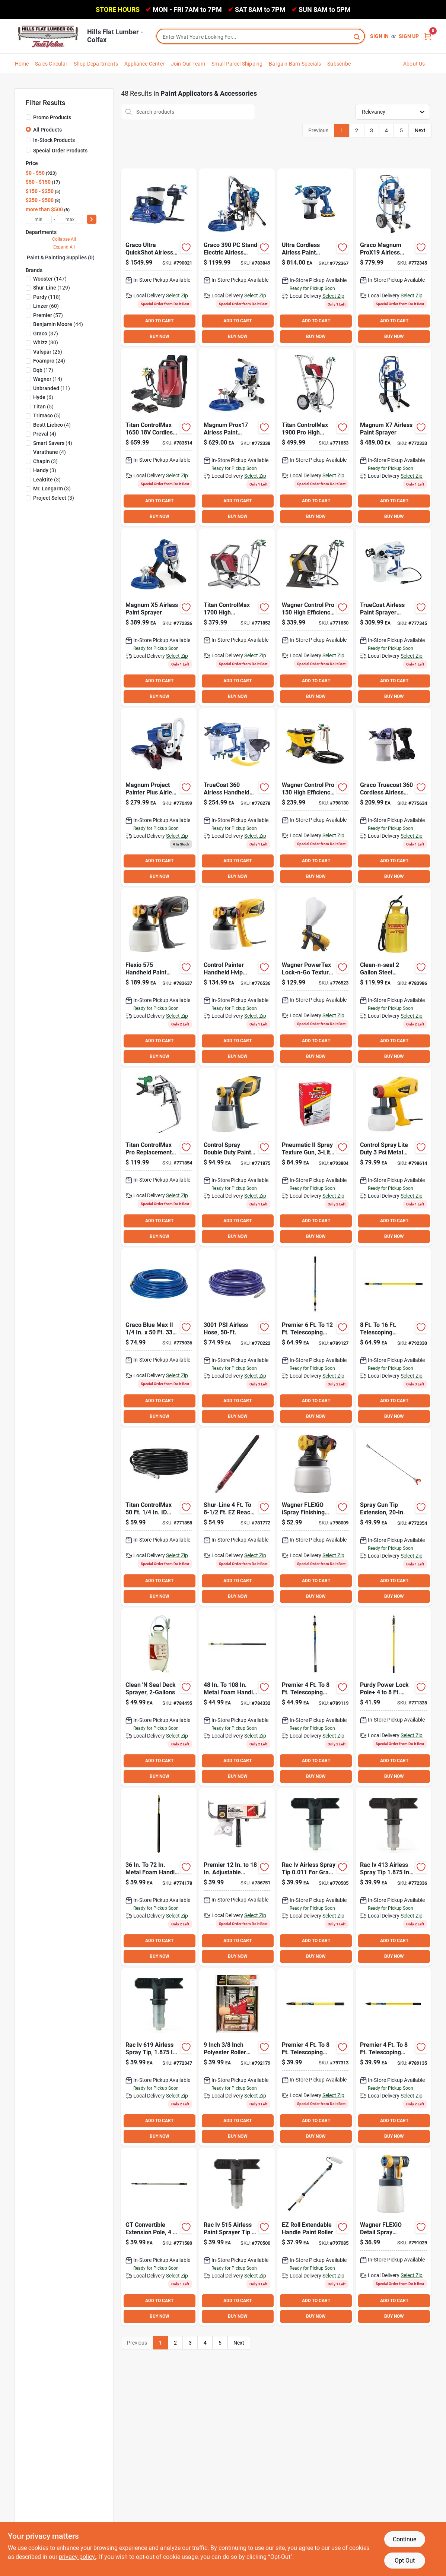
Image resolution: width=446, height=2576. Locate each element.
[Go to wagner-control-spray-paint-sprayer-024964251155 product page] (237, 1157)
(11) (51, 388)
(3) (45, 461)
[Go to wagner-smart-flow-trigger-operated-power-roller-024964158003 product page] (315, 2237)
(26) (47, 352)
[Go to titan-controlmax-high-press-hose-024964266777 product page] (159, 1517)
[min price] (39, 219)
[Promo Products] (28, 117)
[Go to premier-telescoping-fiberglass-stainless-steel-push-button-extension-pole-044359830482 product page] (315, 2057)
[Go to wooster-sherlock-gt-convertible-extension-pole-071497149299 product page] (159, 2237)
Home (22, 64)
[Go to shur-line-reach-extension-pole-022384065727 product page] (237, 1517)
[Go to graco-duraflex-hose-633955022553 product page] (237, 1337)
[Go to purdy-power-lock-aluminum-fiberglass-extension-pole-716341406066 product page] (393, 1697)
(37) (45, 333)
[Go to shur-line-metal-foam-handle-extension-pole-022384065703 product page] (159, 1877)
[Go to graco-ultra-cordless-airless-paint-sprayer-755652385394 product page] (315, 257)
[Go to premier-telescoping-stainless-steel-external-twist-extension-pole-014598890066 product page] (315, 1697)
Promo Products (52, 117)
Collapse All (64, 239)
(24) (49, 361)
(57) (48, 315)
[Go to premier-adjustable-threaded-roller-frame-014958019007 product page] (237, 1877)
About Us (414, 64)
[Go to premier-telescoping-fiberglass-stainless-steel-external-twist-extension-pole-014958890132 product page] (393, 2057)
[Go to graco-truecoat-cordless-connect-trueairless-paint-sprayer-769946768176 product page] (393, 797)
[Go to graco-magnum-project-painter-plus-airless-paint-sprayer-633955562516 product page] (159, 797)
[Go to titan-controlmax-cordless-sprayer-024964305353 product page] (159, 437)
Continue (404, 2539)
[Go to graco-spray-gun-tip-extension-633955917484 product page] (393, 1517)
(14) (47, 379)
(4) (52, 425)
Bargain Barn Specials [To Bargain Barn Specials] (295, 64)
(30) (45, 342)
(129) (51, 288)
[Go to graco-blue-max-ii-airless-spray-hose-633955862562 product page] (159, 1337)
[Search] (357, 36)
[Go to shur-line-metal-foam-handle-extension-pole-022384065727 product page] (237, 1697)
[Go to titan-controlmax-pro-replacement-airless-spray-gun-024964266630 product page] (159, 1157)
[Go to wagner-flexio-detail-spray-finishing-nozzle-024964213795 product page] (393, 2237)
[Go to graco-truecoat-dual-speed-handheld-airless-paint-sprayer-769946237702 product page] (237, 797)
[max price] (70, 219)
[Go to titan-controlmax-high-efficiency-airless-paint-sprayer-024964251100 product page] (315, 437)
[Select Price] (91, 219)
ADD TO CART (159, 320)
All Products (47, 130)
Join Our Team (188, 64)
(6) (43, 397)
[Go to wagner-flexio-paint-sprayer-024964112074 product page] (159, 977)
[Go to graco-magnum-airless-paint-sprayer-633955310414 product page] (159, 617)
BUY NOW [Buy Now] (159, 336)
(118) (47, 297)
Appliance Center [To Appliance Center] (144, 64)
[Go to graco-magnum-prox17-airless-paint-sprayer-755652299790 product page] (237, 437)
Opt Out (405, 2560)
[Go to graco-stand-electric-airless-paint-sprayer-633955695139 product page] (237, 257)
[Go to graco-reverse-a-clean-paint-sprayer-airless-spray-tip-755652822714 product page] (315, 1877)
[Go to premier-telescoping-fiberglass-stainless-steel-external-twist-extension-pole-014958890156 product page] (393, 1337)
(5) (43, 407)
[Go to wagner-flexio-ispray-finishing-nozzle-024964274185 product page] (315, 1517)
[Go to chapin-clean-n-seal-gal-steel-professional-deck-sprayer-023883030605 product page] (393, 977)
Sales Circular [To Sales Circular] (51, 64)
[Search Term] (260, 36)
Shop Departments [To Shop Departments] (96, 64)
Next (420, 130)
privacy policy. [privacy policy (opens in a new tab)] (77, 2556)
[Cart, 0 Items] (427, 36)
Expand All (64, 247)
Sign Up (409, 36)
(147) (50, 279)
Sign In (379, 36)
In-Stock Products (54, 140)
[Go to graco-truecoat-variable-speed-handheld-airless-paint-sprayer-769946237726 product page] (393, 617)
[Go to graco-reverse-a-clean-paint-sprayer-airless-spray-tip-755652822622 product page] (237, 2237)
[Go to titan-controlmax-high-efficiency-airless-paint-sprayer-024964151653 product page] (237, 617)
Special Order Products (60, 150)
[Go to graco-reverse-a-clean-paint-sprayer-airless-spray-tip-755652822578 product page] (159, 2057)
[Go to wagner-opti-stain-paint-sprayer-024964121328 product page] (393, 1157)
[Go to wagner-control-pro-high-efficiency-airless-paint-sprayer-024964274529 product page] (315, 797)
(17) (43, 370)
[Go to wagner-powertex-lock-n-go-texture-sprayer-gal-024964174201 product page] (315, 977)
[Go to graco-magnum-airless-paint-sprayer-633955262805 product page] (393, 437)
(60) (46, 306)
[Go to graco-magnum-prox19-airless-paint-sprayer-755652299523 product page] (393, 257)
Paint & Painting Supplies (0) (61, 257)
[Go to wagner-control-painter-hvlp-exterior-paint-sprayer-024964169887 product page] (237, 977)
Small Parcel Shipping (236, 64)
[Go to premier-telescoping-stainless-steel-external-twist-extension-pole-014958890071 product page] (315, 1337)
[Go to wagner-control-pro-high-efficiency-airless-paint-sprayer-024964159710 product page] (315, 617)
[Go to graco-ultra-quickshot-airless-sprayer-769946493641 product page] (159, 257)
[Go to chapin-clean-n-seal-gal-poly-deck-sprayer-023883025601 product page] (159, 1697)
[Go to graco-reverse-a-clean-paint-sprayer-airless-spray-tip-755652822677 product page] (393, 1877)
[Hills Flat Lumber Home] (48, 36)
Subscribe (339, 64)
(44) (58, 324)
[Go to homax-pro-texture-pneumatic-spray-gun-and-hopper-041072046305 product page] (315, 1157)
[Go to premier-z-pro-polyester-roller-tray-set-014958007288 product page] (237, 2057)
